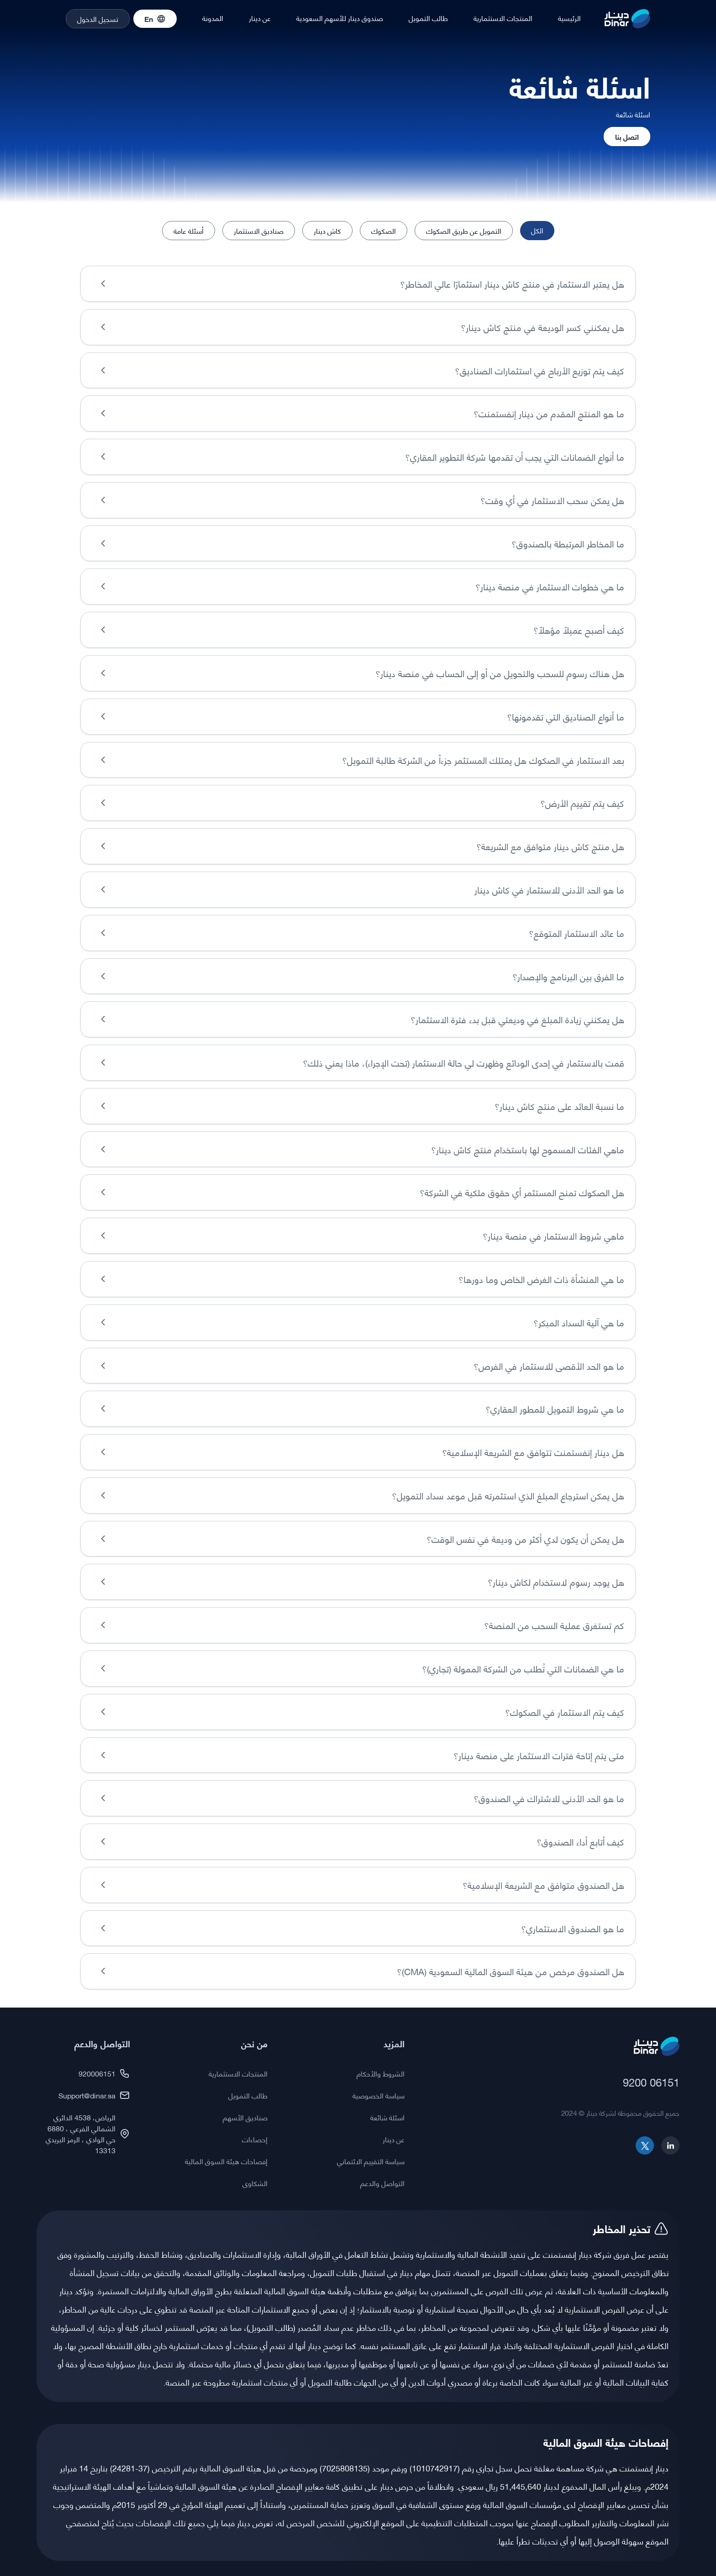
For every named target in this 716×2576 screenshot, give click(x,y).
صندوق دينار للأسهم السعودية (339, 17)
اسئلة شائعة (387, 2103)
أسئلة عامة (189, 230)
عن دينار (260, 17)
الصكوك (383, 230)
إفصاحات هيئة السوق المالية (226, 2146)
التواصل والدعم (382, 2168)
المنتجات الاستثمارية (503, 17)
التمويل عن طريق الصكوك (463, 230)
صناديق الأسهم (245, 2103)
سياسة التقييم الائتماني (371, 2146)
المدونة (212, 17)
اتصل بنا (627, 136)
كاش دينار (327, 230)
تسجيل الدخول (97, 18)
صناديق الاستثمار (259, 230)
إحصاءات (255, 2124)
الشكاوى (255, 2168)
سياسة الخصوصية (379, 2081)
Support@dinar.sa (94, 2081)
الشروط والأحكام (381, 2059)
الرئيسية (569, 17)
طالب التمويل (428, 17)
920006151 (104, 2059)
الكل (537, 230)
